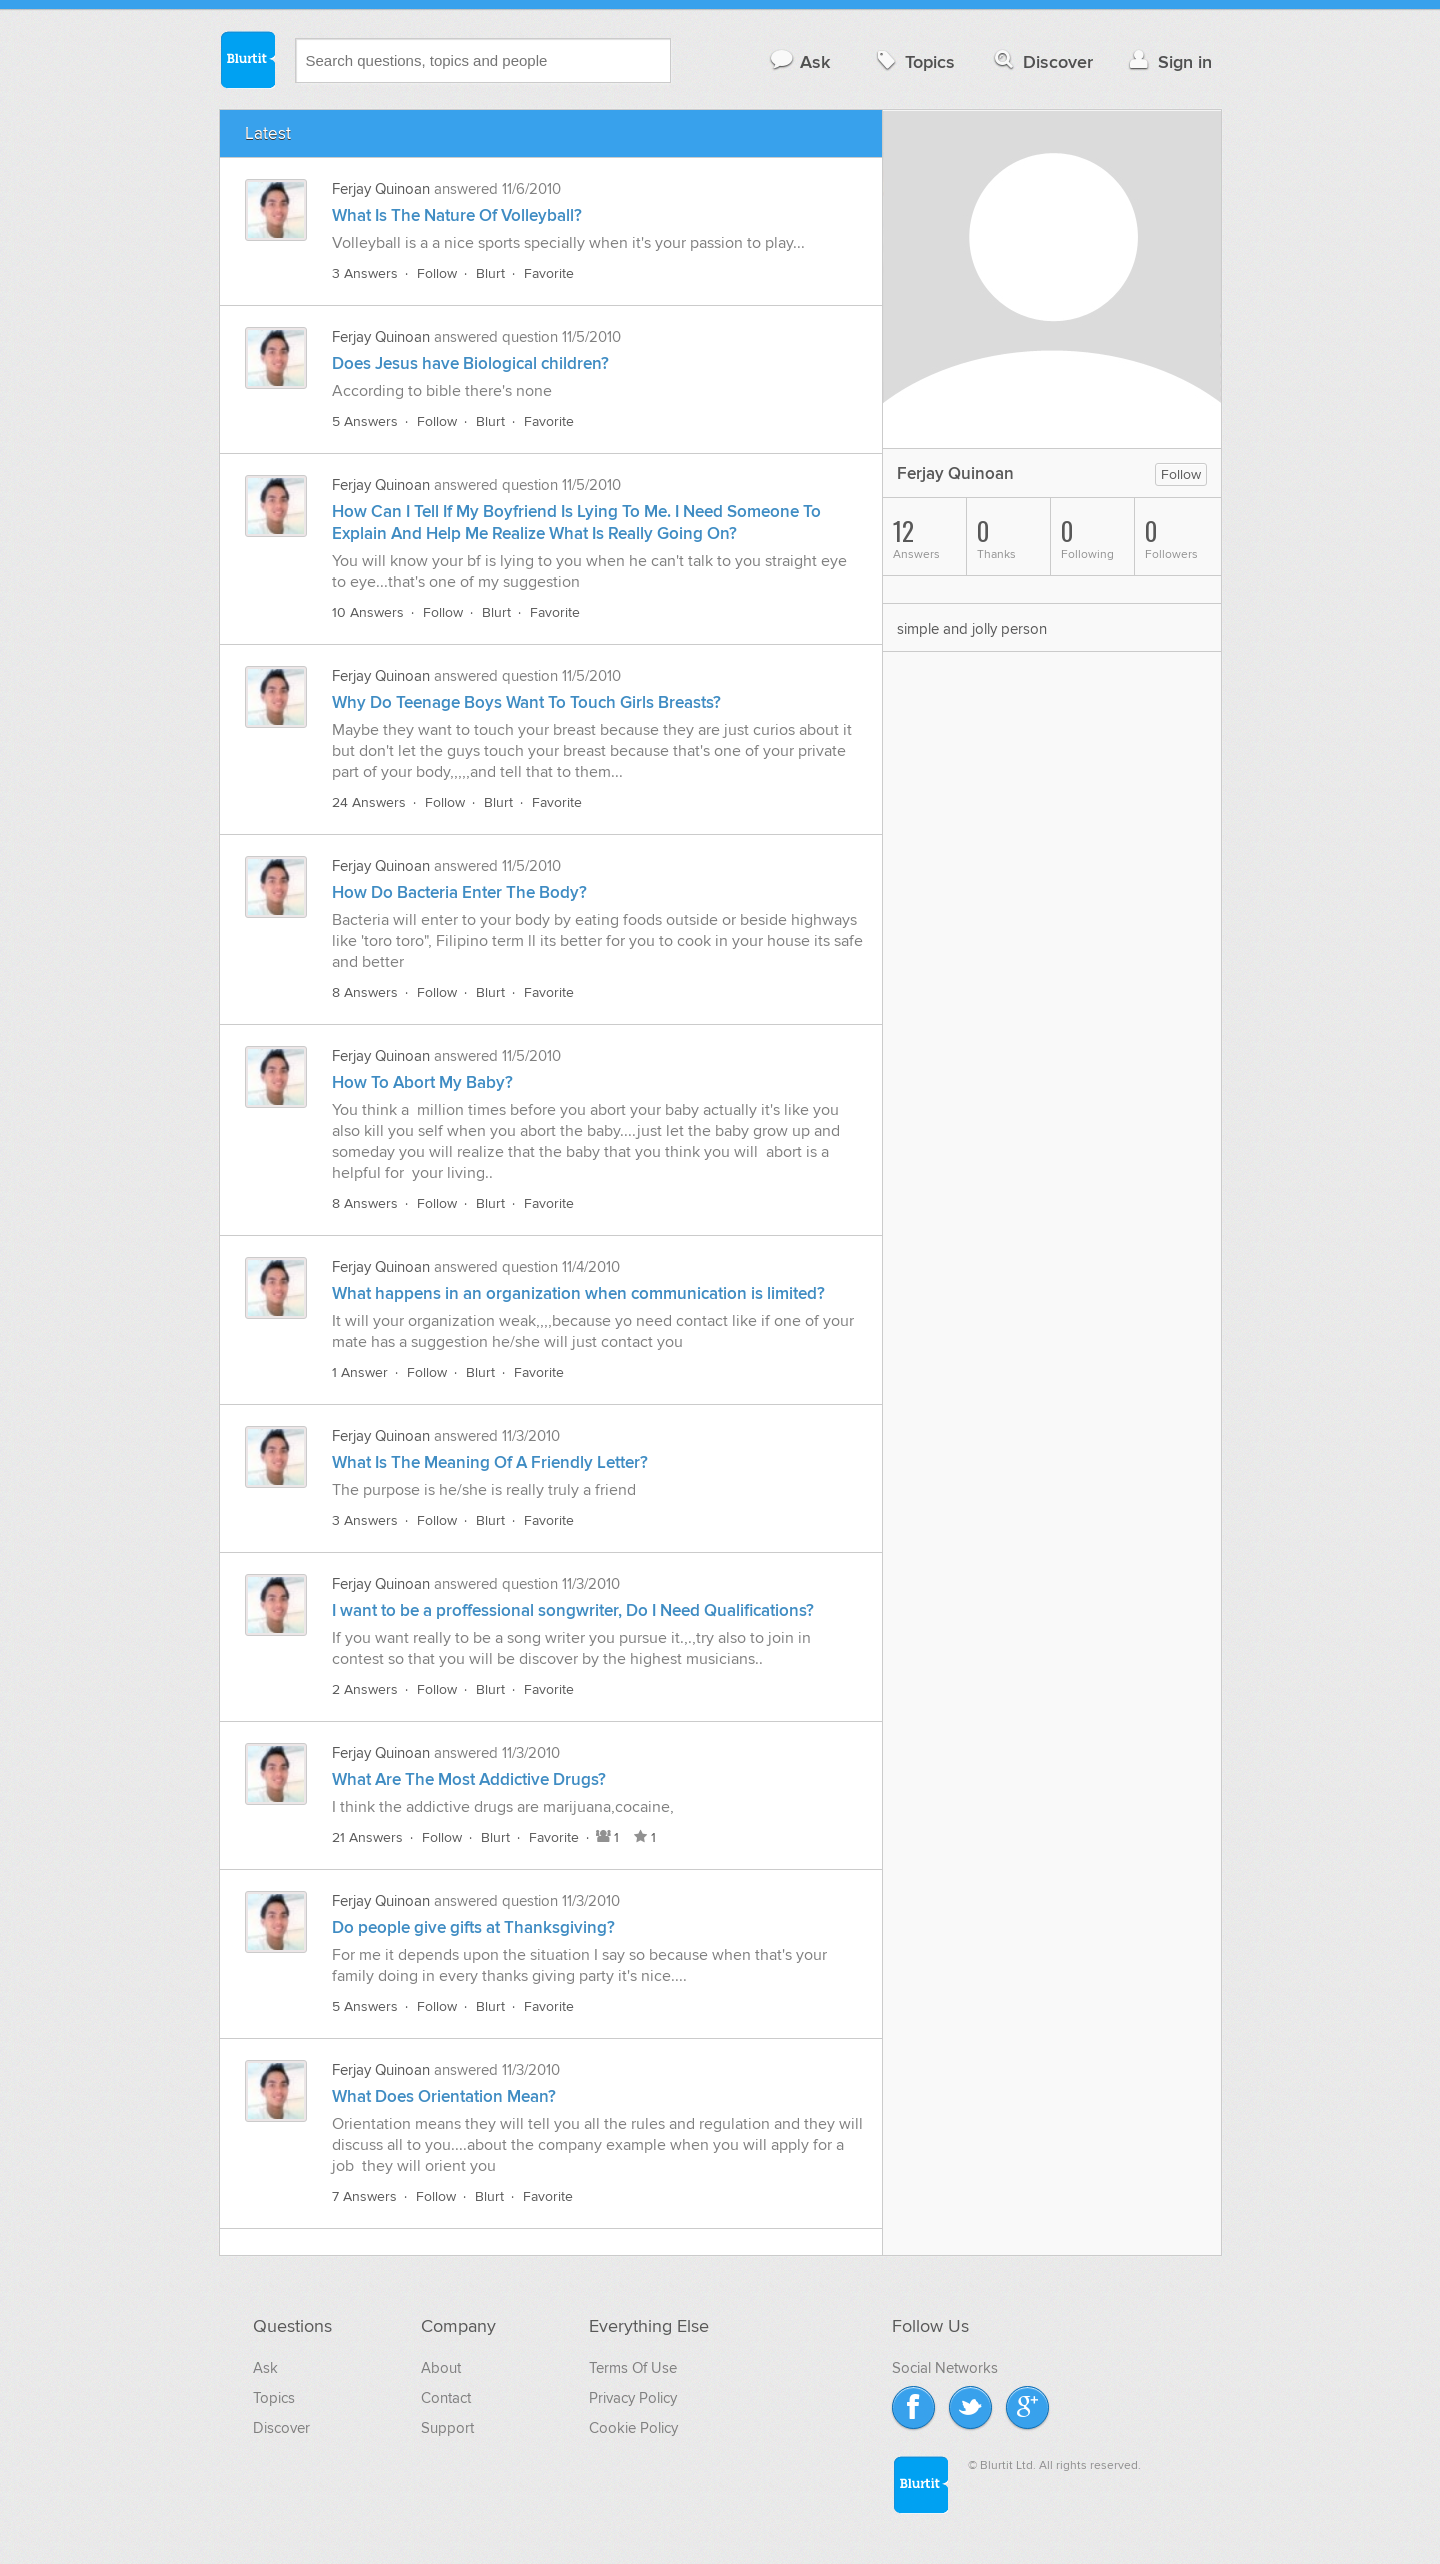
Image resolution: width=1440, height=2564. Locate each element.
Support (447, 2428)
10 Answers (368, 612)
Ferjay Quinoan (381, 189)
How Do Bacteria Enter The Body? (459, 893)
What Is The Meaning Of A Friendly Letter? (490, 1463)
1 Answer (360, 1372)
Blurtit (247, 59)
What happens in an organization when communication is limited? (578, 1294)
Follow (437, 273)
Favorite (549, 273)
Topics (913, 61)
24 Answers (369, 802)
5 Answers (365, 421)
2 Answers (365, 1689)
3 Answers (365, 273)
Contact (446, 2398)
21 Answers (367, 1837)
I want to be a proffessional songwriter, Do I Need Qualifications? (573, 1611)
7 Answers (364, 2196)
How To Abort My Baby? (422, 1083)
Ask (799, 61)
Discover (1041, 61)
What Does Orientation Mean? (444, 2097)
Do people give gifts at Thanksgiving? (473, 1928)
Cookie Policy (633, 2428)
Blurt (490, 273)
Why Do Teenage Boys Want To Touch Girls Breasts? (526, 703)
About (441, 2368)
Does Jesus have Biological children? (470, 364)
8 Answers (365, 992)
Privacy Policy (633, 2398)
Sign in (1168, 61)
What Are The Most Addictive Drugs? (469, 1780)
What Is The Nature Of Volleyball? (457, 216)
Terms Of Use (633, 2368)
